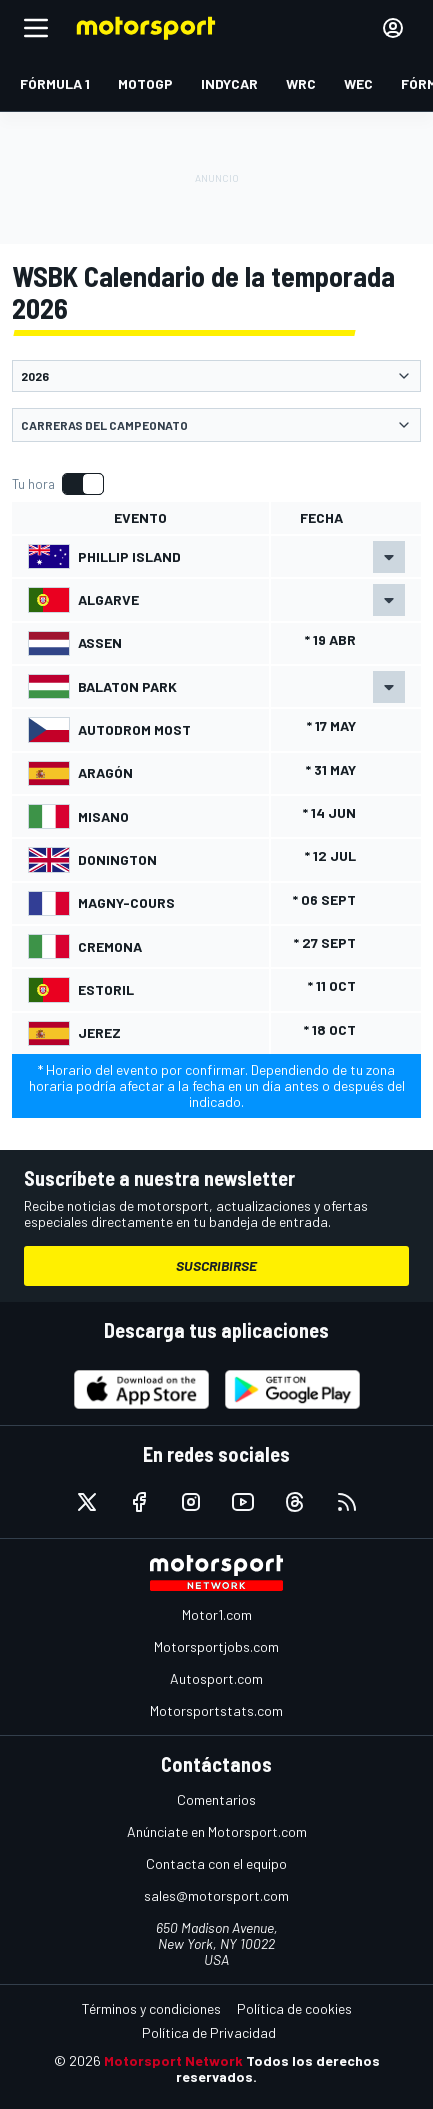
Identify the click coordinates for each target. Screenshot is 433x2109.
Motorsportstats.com (216, 1710)
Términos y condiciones (151, 2008)
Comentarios (216, 1799)
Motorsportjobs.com (216, 1646)
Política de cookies (294, 2008)
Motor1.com (217, 1614)
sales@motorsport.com (216, 1895)
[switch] (57, 484)
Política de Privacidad (209, 2032)
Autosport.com (216, 1678)
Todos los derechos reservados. (278, 2068)
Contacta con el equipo (216, 1863)
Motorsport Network (173, 2060)
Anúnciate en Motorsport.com (217, 1831)
